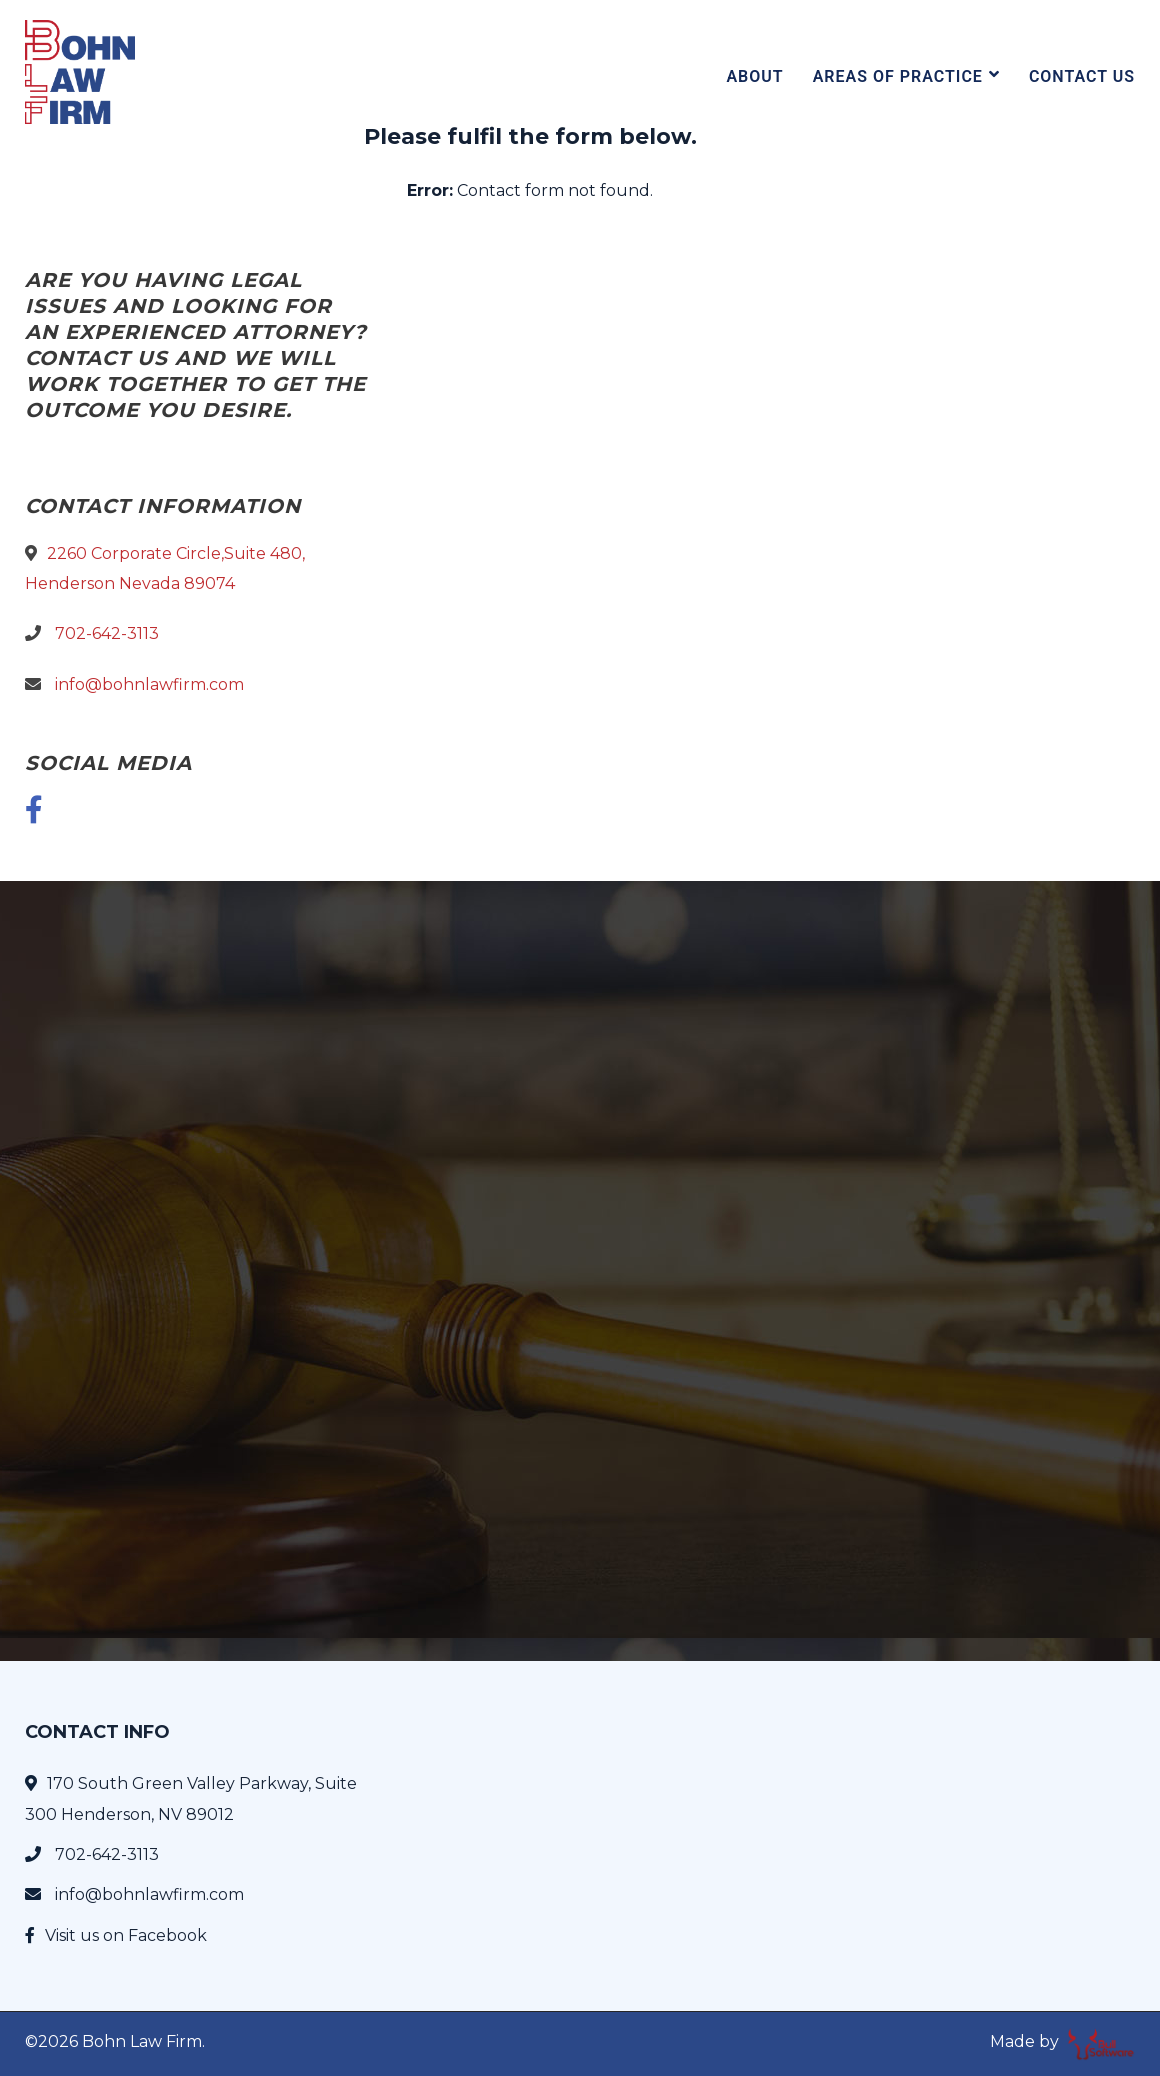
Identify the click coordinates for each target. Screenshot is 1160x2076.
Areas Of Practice (898, 76)
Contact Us (1082, 76)
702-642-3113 (107, 633)
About (754, 76)
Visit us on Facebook (126, 1935)
